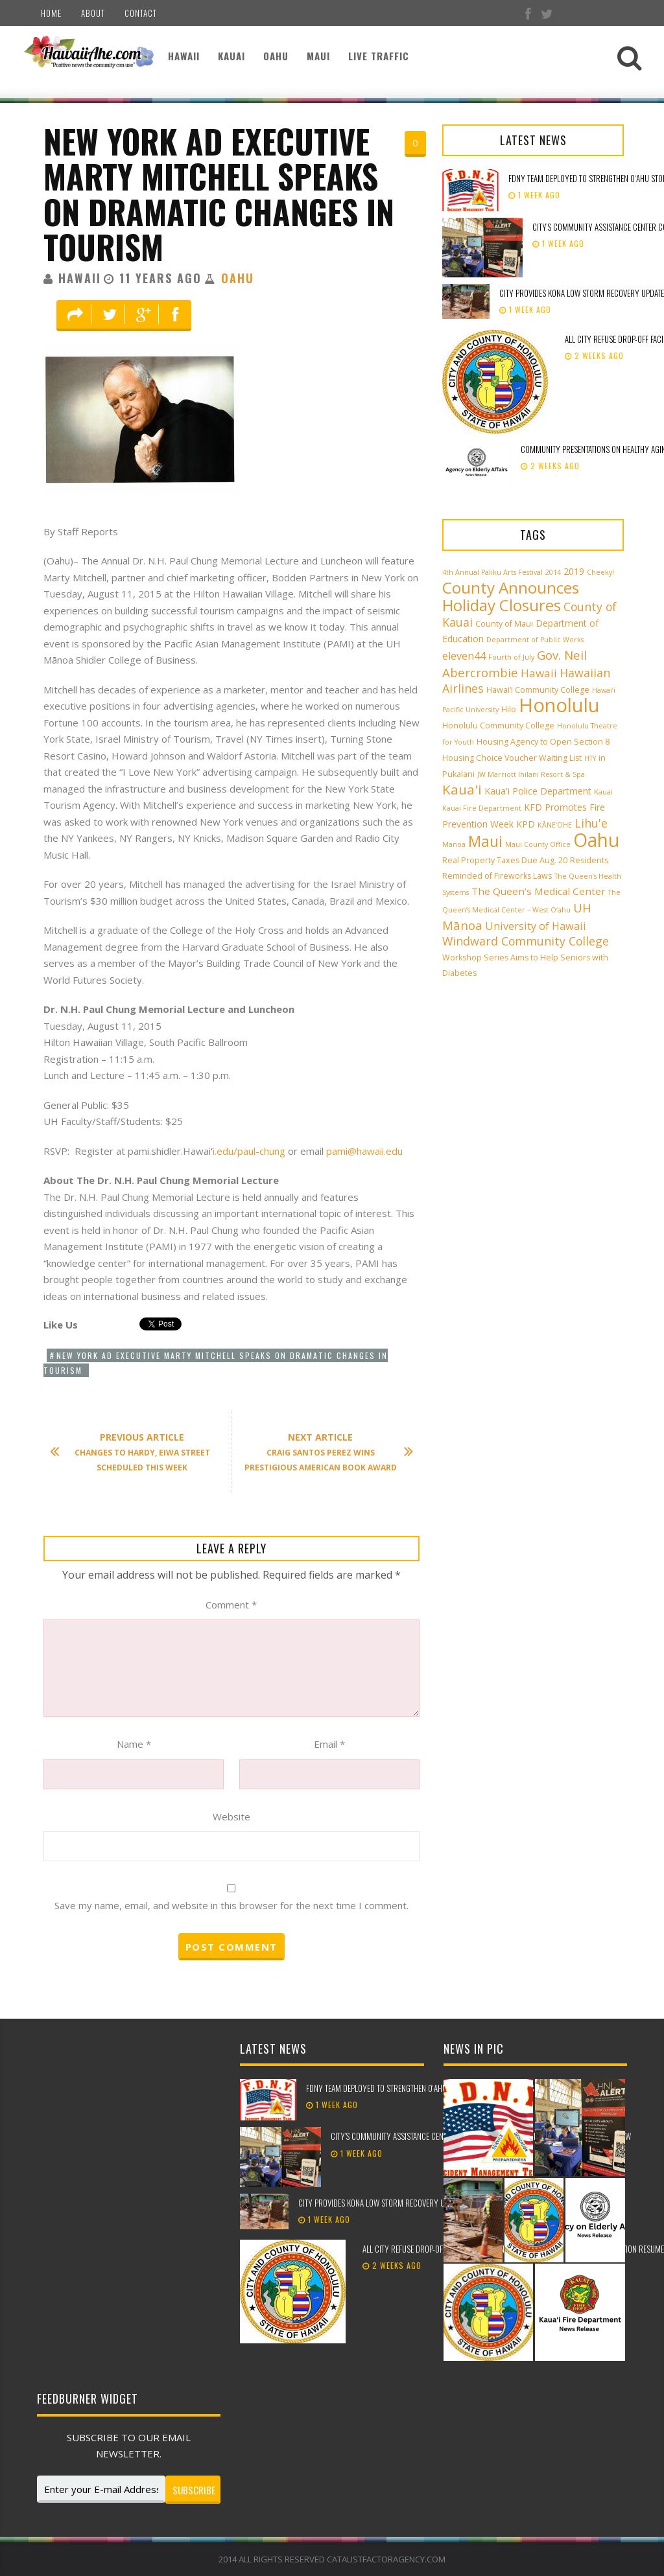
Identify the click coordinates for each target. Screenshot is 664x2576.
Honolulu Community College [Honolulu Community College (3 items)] (498, 725)
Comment (231, 1604)
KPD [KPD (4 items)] (525, 824)
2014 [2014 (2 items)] (553, 572)
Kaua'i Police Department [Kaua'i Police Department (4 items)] (537, 791)
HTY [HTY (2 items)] (590, 758)
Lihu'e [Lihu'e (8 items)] (591, 823)
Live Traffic (378, 56)
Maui (318, 56)
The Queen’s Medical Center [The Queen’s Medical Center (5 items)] (538, 891)
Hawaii (184, 56)
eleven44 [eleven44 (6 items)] (464, 656)
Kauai (231, 56)
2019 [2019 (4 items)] (573, 571)
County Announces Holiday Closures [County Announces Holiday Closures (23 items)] (510, 596)
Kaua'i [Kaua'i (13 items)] (462, 789)
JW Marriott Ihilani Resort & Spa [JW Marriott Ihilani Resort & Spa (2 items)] (531, 774)
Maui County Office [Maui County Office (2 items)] (538, 844)
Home (51, 12)
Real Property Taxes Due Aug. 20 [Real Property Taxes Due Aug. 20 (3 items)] (504, 860)
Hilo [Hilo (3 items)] (508, 709)
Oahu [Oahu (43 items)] (596, 840)
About (93, 12)
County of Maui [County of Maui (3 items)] (504, 623)
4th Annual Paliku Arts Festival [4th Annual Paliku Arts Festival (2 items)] (492, 572)
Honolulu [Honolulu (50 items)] (559, 705)
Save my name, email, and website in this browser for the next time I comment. (231, 1905)
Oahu (276, 56)
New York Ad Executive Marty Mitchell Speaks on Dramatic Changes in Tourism (218, 194)
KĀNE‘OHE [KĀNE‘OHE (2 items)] (555, 825)
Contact (140, 12)
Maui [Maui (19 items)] (485, 841)
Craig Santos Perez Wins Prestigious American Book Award (322, 1452)
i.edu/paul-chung (249, 1150)
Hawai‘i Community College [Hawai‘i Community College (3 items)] (537, 689)
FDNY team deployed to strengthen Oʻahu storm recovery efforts (420, 2088)
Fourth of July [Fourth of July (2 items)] (511, 657)
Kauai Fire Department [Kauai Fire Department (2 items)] (481, 808)
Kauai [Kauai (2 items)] (603, 791)
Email (329, 1743)
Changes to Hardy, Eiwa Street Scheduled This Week (136, 1452)
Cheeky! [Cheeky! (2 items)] (600, 572)
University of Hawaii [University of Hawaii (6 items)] (535, 926)
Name (134, 1743)
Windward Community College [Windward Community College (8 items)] (525, 941)
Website (231, 1816)
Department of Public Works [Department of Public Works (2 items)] (535, 639)
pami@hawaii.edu (364, 1150)
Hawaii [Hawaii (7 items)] (539, 673)
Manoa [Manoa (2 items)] (454, 844)
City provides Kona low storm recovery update (381, 2203)
